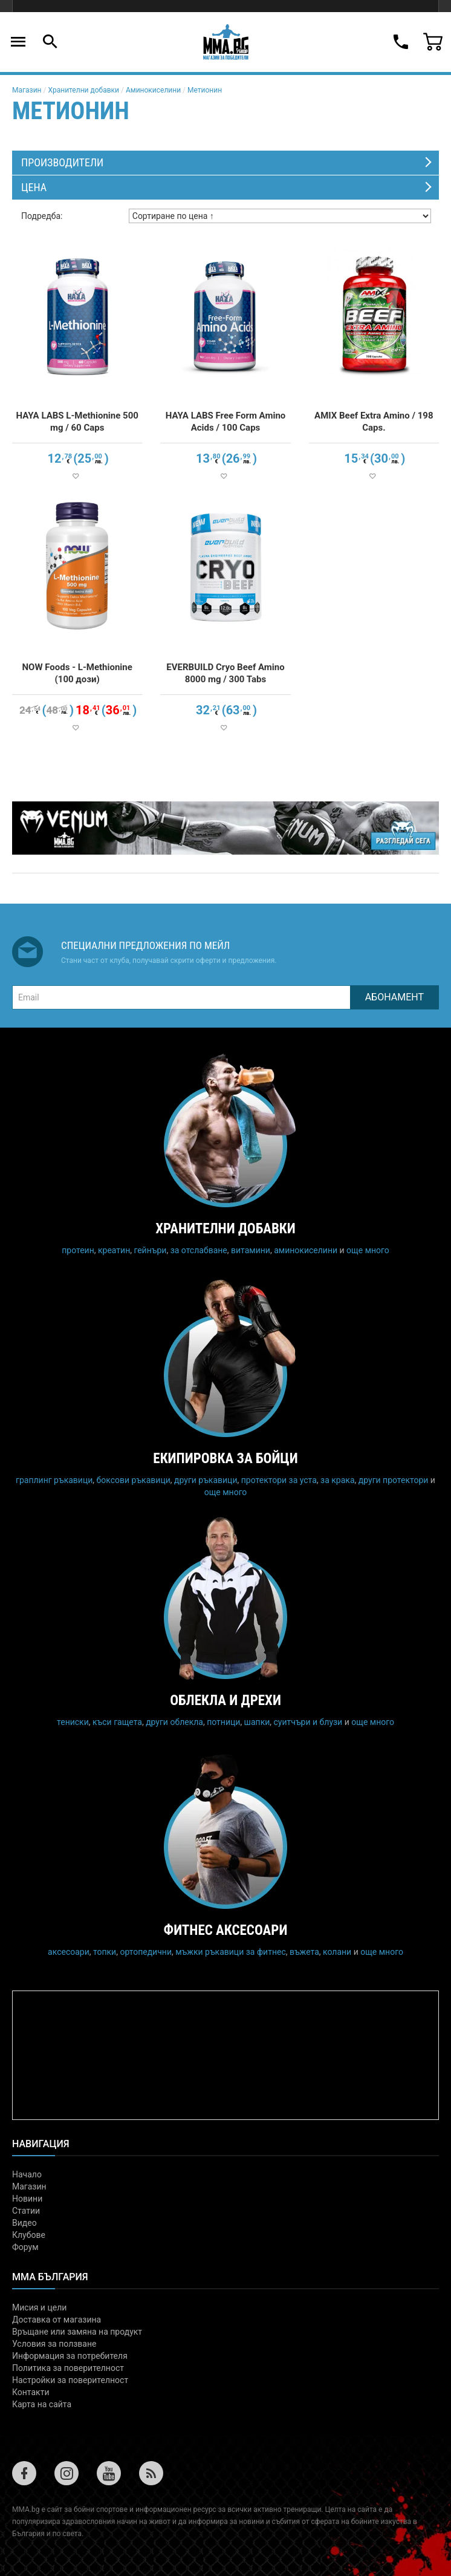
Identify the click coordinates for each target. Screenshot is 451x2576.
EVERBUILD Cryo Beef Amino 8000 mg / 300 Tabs (225, 673)
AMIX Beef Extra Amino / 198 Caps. (373, 421)
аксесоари (68, 1952)
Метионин (204, 90)
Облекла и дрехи (225, 1700)
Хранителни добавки (83, 90)
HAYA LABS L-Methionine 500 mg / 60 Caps (77, 421)
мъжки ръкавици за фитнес (230, 1952)
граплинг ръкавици (54, 1480)
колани (337, 1952)
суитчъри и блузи (308, 1722)
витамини (250, 1250)
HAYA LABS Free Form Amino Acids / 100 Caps (226, 421)
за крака (337, 1480)
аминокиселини (305, 1250)
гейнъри (150, 1250)
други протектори (394, 1480)
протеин (78, 1250)
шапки (257, 1722)
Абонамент (394, 997)
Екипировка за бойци (225, 1458)
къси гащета (117, 1722)
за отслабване (198, 1250)
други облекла (174, 1722)
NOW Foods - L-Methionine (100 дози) (77, 673)
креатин (114, 1250)
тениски (73, 1722)
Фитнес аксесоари (226, 1930)
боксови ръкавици (133, 1480)
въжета (304, 1952)
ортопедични (146, 1952)
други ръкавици (206, 1480)
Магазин (27, 90)
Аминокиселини (153, 90)
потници (223, 1722)
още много (367, 1250)
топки (104, 1952)
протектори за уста (279, 1480)
